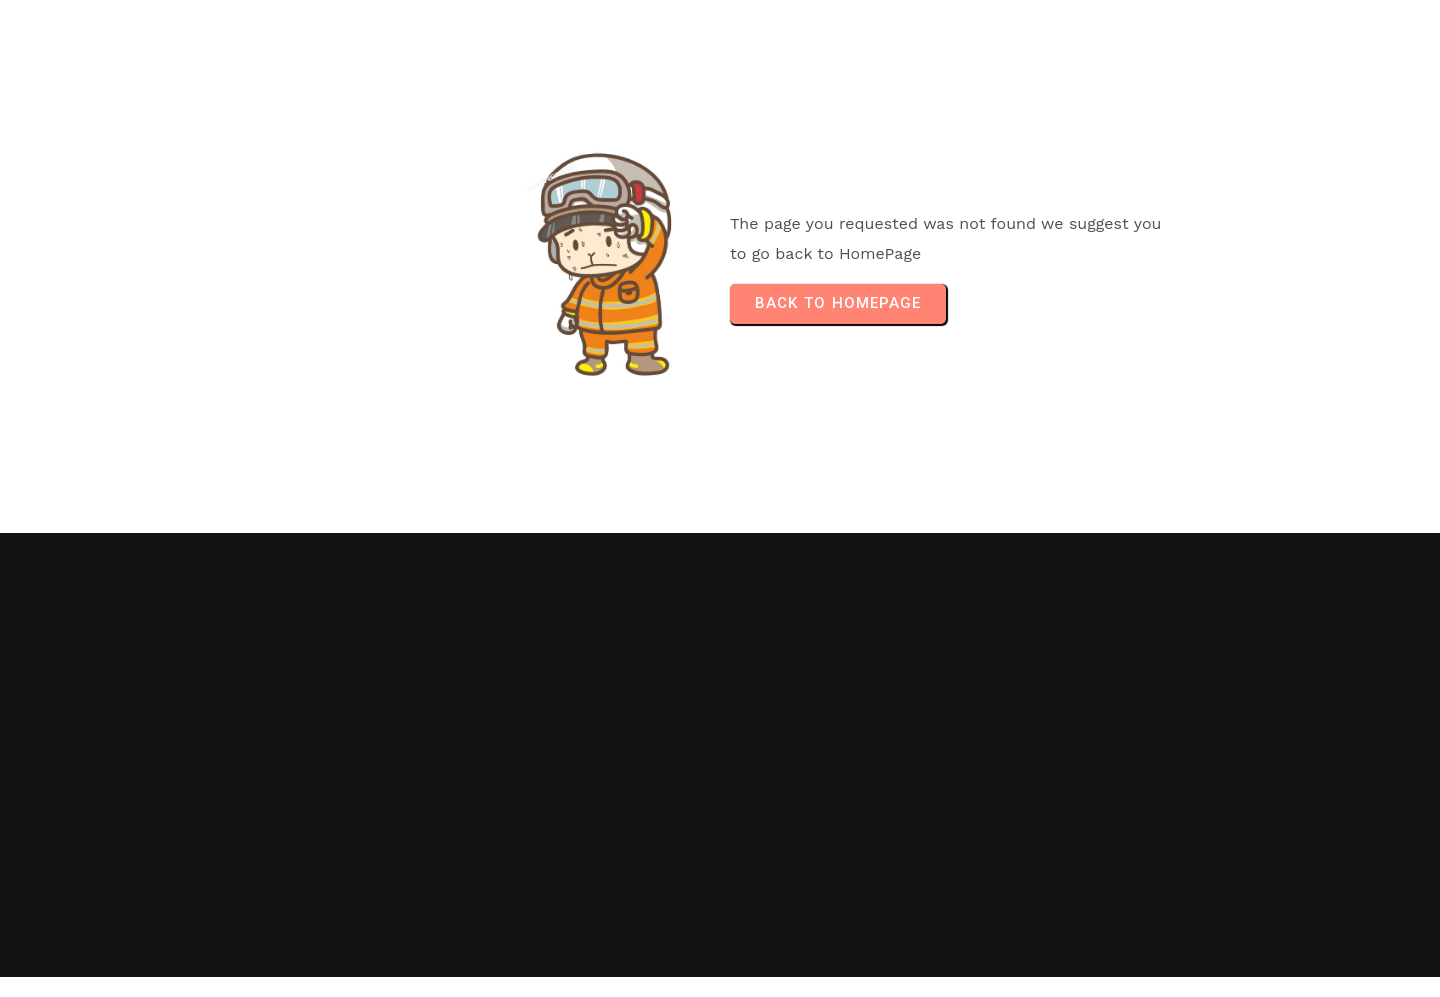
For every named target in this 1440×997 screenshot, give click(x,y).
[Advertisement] (1123, 755)
